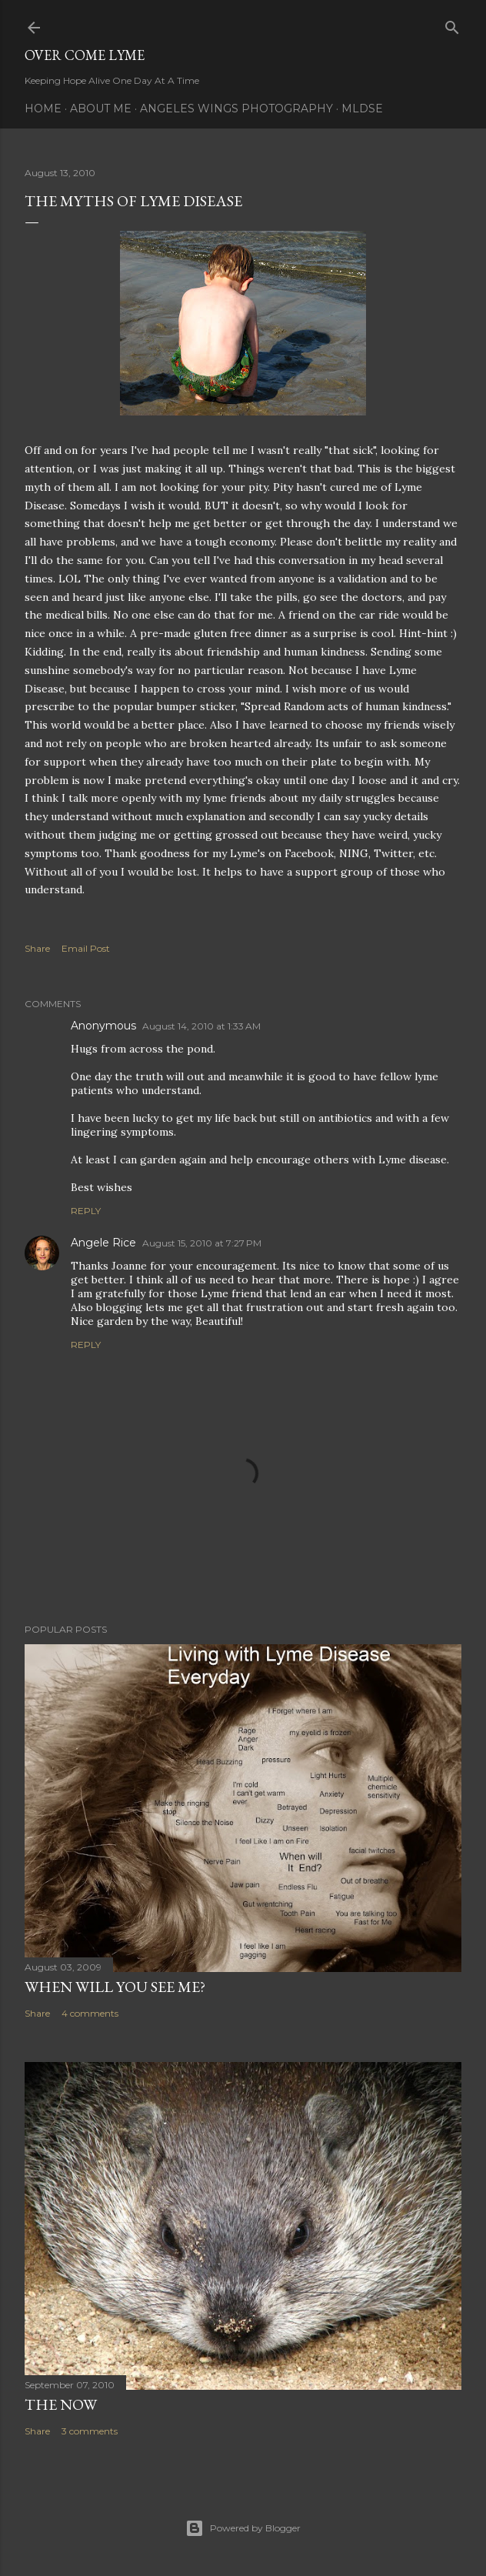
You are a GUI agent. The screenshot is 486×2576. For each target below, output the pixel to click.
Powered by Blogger (243, 2528)
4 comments (90, 2013)
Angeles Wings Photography (236, 108)
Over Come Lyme (85, 55)
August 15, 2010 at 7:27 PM (201, 1243)
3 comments (90, 2431)
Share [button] (37, 948)
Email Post (86, 948)
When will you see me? (115, 1987)
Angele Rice (103, 1243)
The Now (61, 2404)
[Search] (452, 24)
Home (43, 108)
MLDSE (362, 108)
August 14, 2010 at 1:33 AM (201, 1026)
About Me (100, 108)
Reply (86, 1210)
